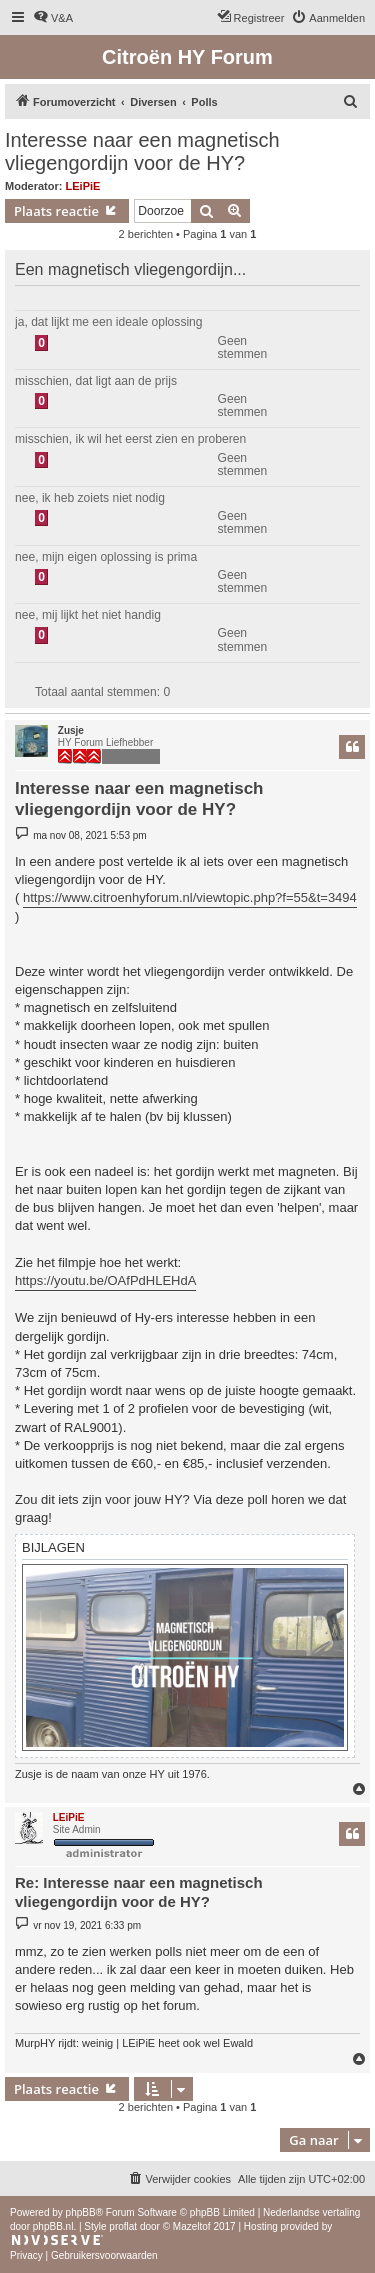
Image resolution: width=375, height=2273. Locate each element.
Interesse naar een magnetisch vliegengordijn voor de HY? (142, 151)
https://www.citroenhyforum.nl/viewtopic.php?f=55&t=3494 (190, 897)
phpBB (81, 2212)
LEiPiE (83, 186)
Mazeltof (192, 2226)
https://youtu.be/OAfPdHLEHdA (105, 1280)
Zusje (71, 730)
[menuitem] (53, 18)
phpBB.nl (53, 2226)
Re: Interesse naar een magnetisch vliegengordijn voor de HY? (139, 1892)
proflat (123, 2226)
